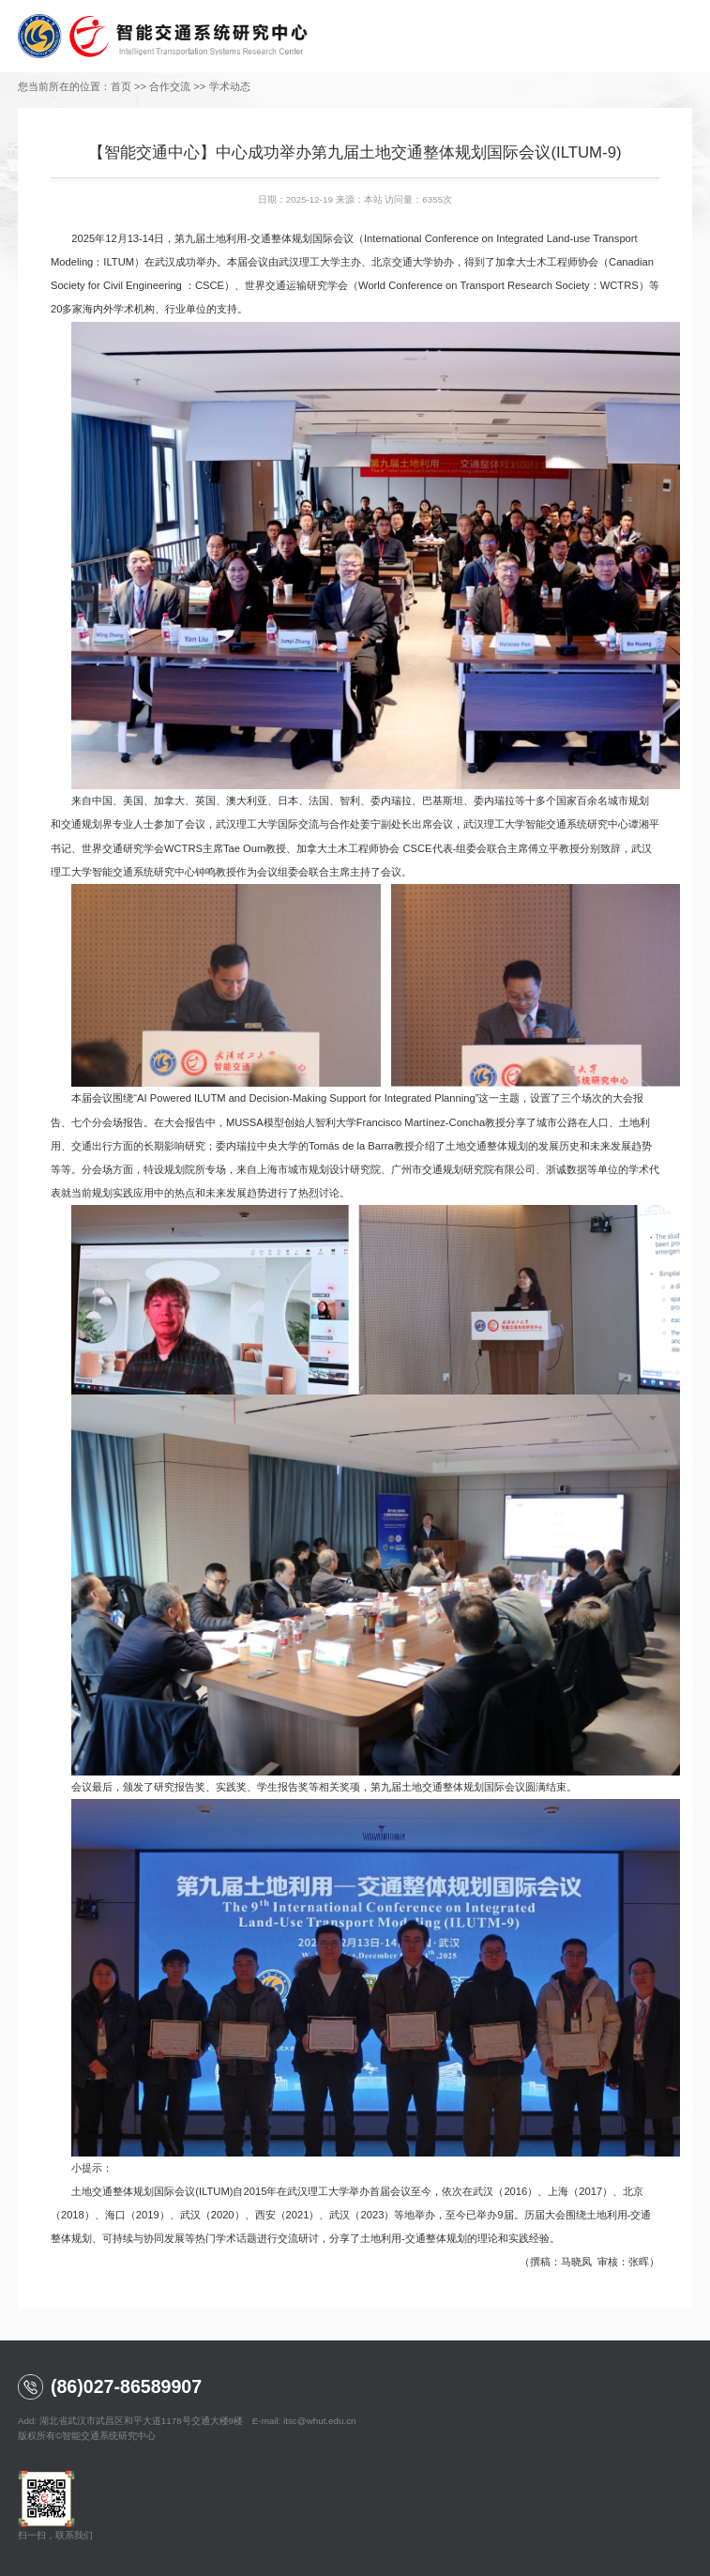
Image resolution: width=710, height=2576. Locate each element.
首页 (121, 86)
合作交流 (169, 86)
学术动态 (229, 86)
